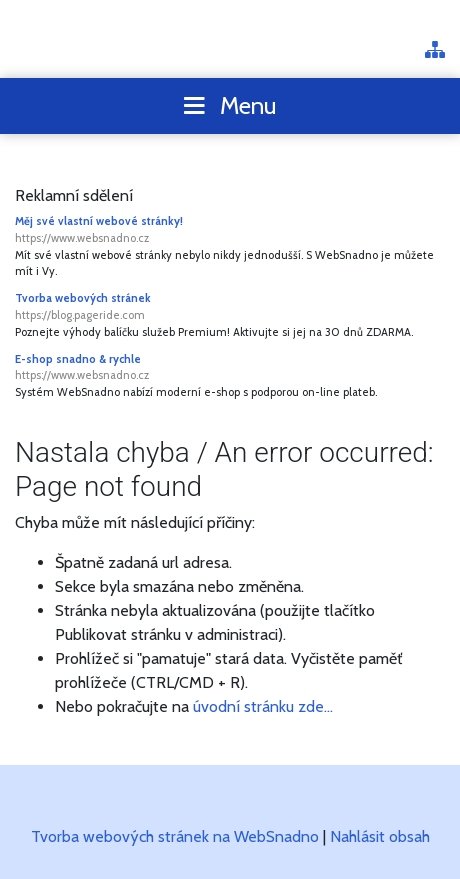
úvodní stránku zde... (263, 706)
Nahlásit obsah (380, 836)
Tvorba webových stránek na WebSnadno (175, 836)
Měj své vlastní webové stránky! (230, 230)
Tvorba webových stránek (230, 307)
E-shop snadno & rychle (230, 368)
